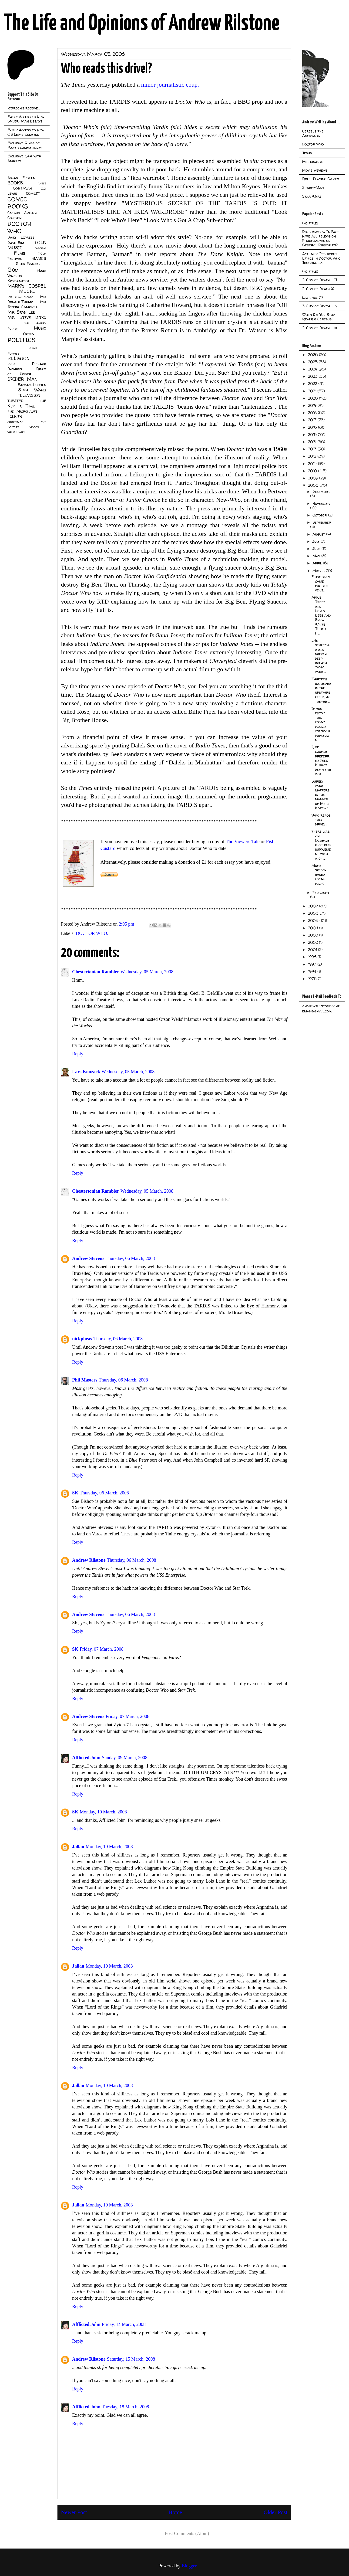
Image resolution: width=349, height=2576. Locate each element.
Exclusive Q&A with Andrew (24, 158)
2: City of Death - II (320, 279)
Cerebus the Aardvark (312, 133)
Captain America (22, 212)
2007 (313, 906)
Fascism (40, 248)
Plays (33, 348)
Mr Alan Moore (20, 297)
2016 (313, 427)
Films (19, 253)
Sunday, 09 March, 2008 (125, 1757)
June (317, 548)
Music (40, 328)
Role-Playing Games (320, 178)
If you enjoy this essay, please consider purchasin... (321, 724)
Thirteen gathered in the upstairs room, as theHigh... (321, 690)
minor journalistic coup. (170, 84)
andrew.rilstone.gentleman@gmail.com (321, 1008)
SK (75, 1492)
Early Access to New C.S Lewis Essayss (25, 132)
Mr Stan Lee (21, 312)
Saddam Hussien (32, 384)
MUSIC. (27, 291)
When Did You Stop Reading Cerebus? (318, 317)
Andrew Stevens (88, 1258)
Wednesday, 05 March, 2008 (147, 971)
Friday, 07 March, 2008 (102, 1649)
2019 (313, 405)
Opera (28, 333)
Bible (42, 183)
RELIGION (18, 358)
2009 (313, 478)
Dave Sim (15, 242)
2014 (313, 441)
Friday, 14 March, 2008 (124, 2324)
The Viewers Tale (242, 841)
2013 (313, 448)
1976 (313, 978)
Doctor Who (313, 144)
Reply (77, 1053)
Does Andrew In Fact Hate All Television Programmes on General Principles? (320, 238)
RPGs (11, 364)
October (320, 515)
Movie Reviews (315, 170)
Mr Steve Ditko (26, 317)
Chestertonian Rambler (95, 971)
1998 (313, 956)
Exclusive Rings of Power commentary (24, 145)
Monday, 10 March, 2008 (103, 1811)
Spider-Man (313, 187)
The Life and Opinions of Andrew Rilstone (141, 24)
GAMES (39, 258)
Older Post (275, 2512)
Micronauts (312, 161)
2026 (313, 354)
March (319, 570)
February (320, 892)
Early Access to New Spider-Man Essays (25, 119)
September (321, 522)
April (317, 563)
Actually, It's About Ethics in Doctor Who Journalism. (321, 258)
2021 (312, 391)
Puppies (13, 353)
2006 (314, 913)
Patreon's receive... (23, 108)
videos (34, 427)
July (316, 541)
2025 (313, 361)
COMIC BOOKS (17, 202)
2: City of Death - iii (319, 327)
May (316, 555)
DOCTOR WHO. (92, 933)
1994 (312, 971)
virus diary (16, 432)
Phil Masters (84, 1379)
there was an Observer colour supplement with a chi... (321, 845)
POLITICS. (22, 340)
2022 (313, 383)
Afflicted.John (86, 1757)
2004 (313, 927)
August (319, 534)
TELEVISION (29, 395)
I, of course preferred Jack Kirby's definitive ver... (321, 760)
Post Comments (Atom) (187, 2533)
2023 (313, 376)
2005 (313, 920)
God (12, 269)
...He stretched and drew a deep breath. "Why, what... (321, 656)
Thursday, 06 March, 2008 (130, 1258)
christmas (15, 422)
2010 (313, 470)
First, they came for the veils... (321, 583)
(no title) (310, 223)
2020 (313, 398)
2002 (313, 942)
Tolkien (14, 416)
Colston (14, 217)
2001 (313, 949)
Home (175, 2512)
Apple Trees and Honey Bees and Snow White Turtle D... (321, 615)
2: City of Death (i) (318, 288)
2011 (312, 463)
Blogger (189, 2565)
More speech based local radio (319, 874)
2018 (313, 412)
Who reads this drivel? (321, 820)
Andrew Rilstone (89, 1560)
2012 (312, 456)
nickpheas (82, 1338)
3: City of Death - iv (319, 306)
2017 (313, 419)
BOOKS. (15, 183)
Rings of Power (26, 371)
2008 (313, 485)
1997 (312, 964)
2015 (313, 434)
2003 (313, 935)
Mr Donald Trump (26, 299)
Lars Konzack (86, 1071)
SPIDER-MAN (22, 379)
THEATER (15, 401)
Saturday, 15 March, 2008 (131, 2359)
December (320, 491)
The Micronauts (22, 411)
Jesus (307, 153)
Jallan (78, 1846)
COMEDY (33, 193)
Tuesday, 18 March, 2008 (125, 2406)
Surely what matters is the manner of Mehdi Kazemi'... (321, 795)
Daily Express (20, 237)
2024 (313, 369)
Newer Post (74, 2512)
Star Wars (32, 390)
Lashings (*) (312, 297)
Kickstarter (18, 280)
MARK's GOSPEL (26, 286)
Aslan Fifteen (21, 177)
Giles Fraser (27, 263)
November (321, 503)
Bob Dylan (22, 188)
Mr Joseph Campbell (26, 304)
